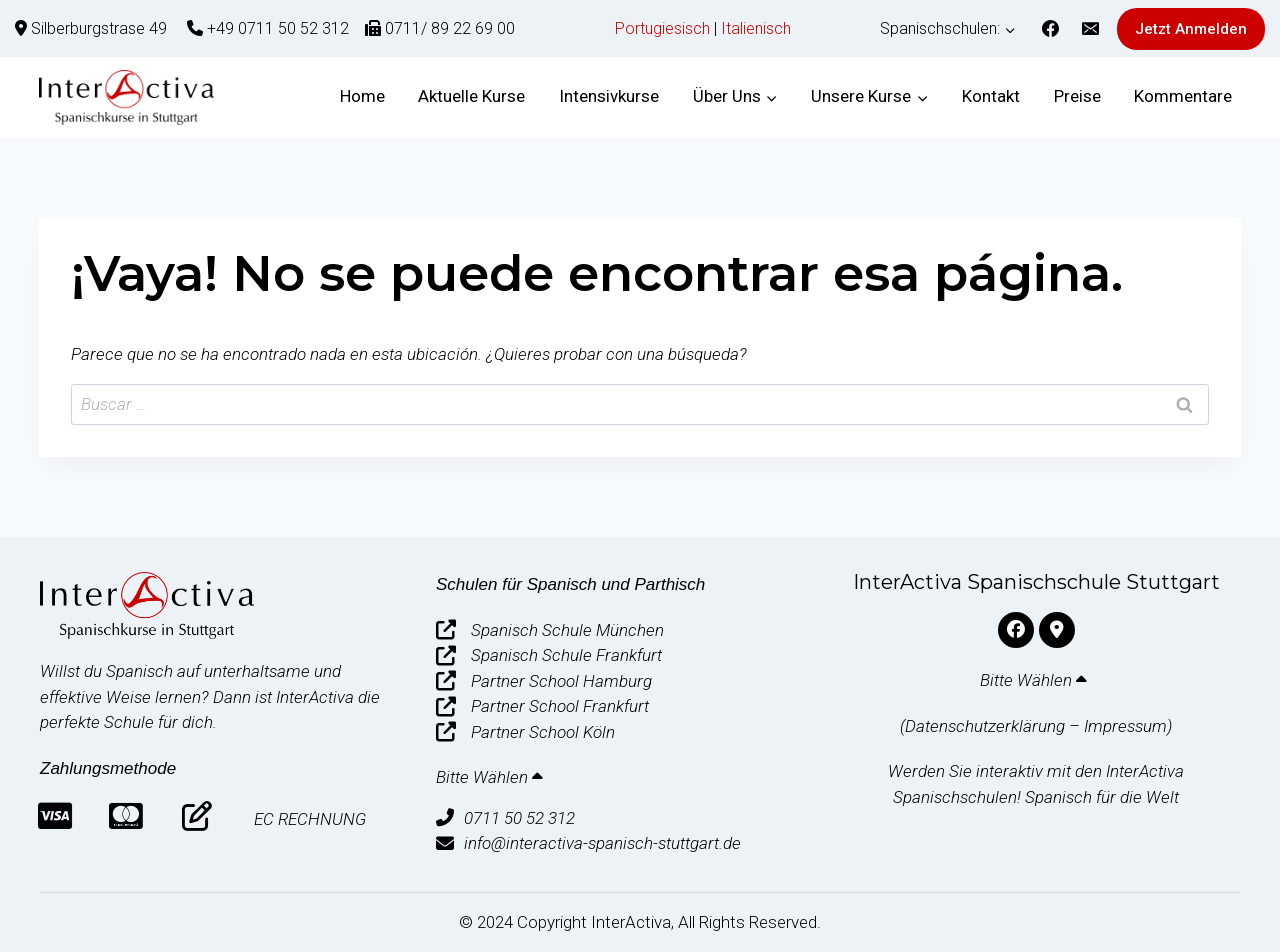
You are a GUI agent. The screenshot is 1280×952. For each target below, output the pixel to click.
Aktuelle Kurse (471, 96)
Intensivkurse (609, 96)
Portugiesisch (662, 28)
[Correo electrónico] (1090, 29)
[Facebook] (1051, 29)
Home (362, 96)
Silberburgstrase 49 (99, 28)
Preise (1077, 96)
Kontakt (991, 96)
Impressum (1125, 726)
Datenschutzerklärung (985, 726)
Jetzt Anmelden (1191, 29)
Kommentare (1183, 96)
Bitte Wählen (491, 777)
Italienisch (756, 28)
